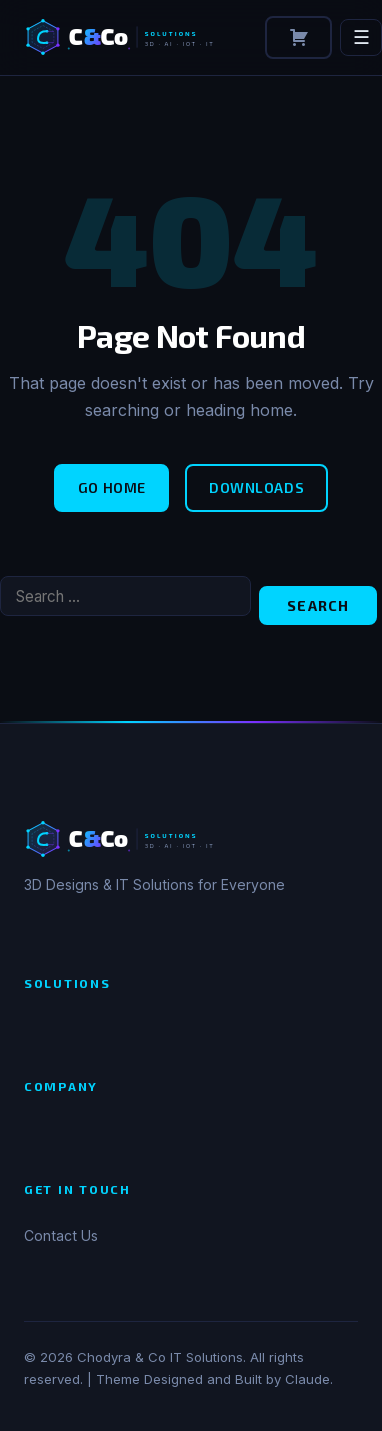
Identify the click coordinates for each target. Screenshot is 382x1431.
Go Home (112, 487)
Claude (307, 1379)
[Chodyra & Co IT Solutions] (132, 37)
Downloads (256, 487)
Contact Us (61, 1235)
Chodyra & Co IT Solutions (160, 1357)
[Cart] (298, 37)
